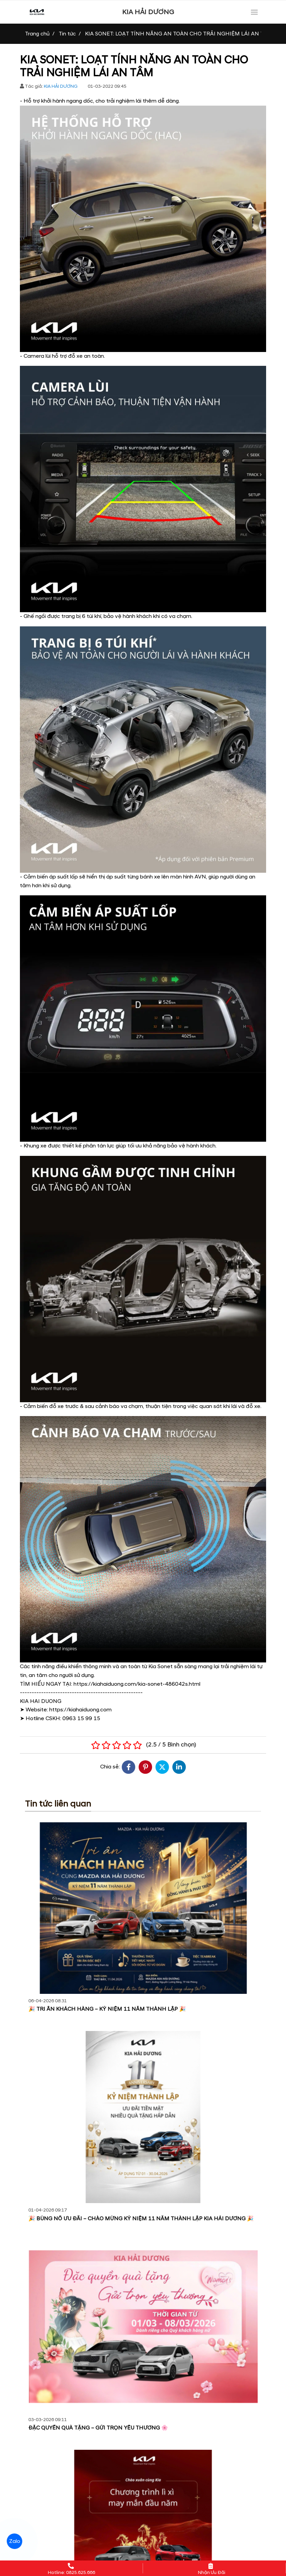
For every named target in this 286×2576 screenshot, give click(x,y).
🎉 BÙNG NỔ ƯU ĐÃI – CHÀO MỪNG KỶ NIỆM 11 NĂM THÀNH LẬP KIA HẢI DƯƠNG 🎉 (141, 2218)
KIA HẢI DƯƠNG (148, 12)
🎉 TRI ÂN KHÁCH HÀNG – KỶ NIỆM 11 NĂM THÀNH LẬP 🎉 (107, 2009)
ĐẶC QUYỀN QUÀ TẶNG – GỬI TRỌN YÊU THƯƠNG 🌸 (98, 2427)
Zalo (14, 2541)
